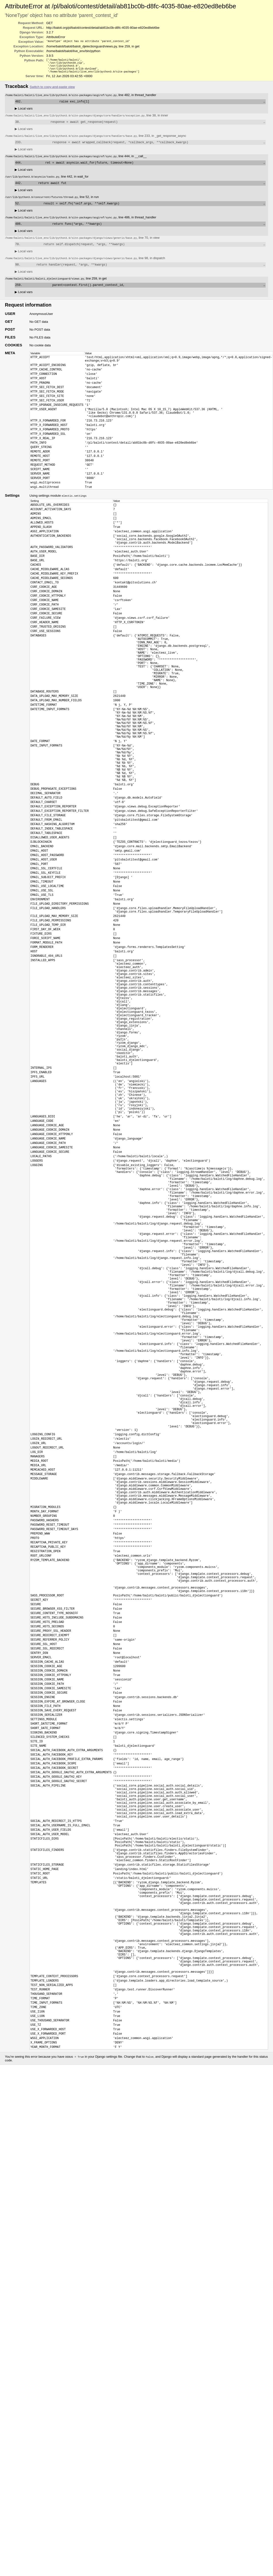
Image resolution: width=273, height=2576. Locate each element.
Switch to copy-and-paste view (52, 89)
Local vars (24, 111)
